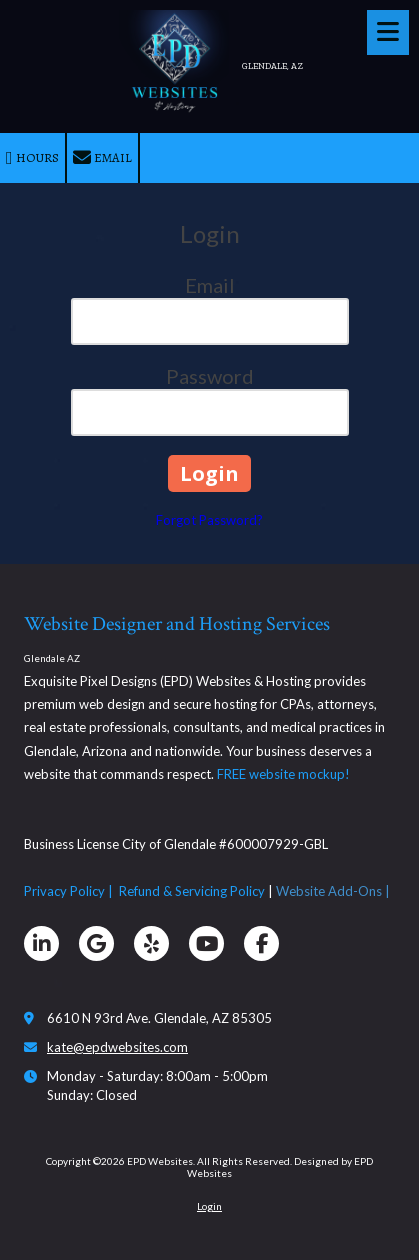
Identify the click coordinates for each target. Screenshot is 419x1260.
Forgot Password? (209, 520)
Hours (32, 158)
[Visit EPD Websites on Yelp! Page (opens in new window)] (151, 943)
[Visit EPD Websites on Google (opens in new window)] (96, 943)
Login (209, 1206)
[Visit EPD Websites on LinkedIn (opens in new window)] (41, 943)
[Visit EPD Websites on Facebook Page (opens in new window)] (261, 943)
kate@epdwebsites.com (117, 1047)
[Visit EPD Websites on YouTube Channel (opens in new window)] (206, 943)
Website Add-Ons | (334, 891)
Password (210, 376)
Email (102, 158)
